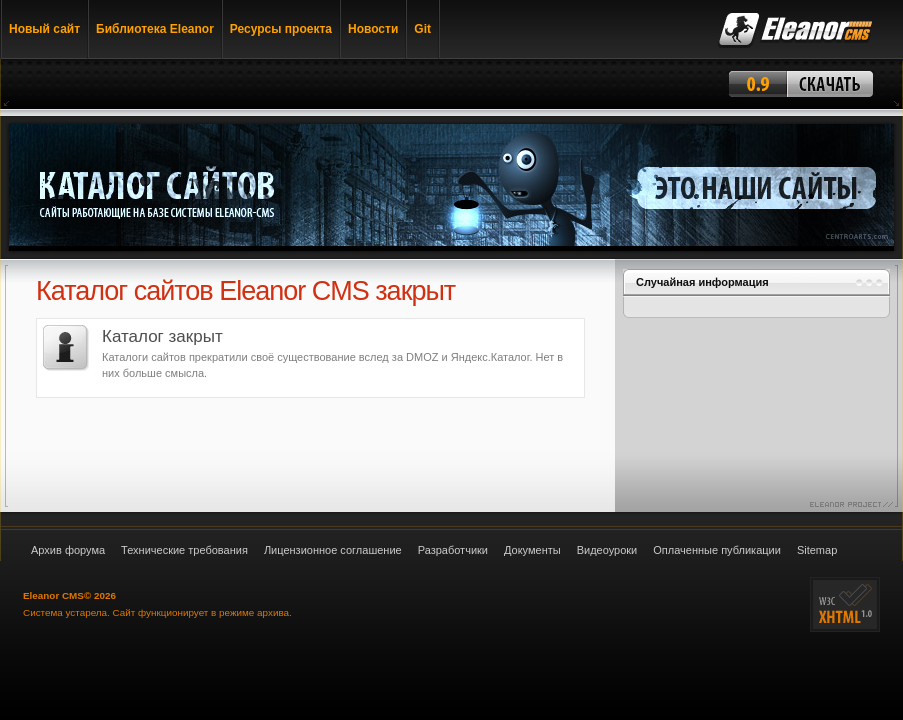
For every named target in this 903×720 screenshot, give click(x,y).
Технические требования (184, 550)
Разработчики (453, 550)
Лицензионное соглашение (333, 550)
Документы (532, 550)
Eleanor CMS (53, 595)
